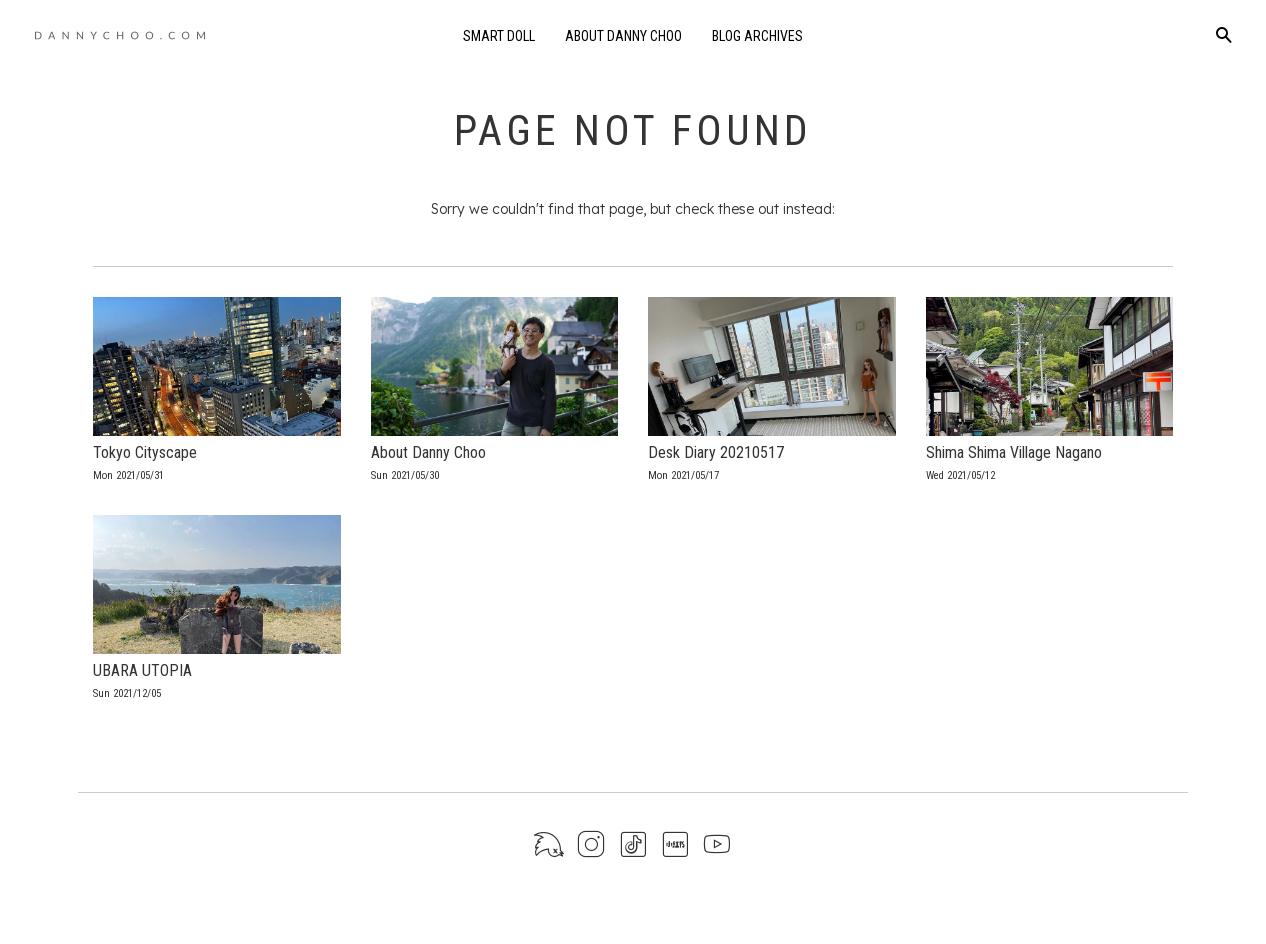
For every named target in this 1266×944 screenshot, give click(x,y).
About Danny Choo (623, 36)
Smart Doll (499, 36)
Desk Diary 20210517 (716, 452)
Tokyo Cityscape (145, 452)
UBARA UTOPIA (142, 670)
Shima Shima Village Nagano (1014, 452)
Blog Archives (757, 36)
